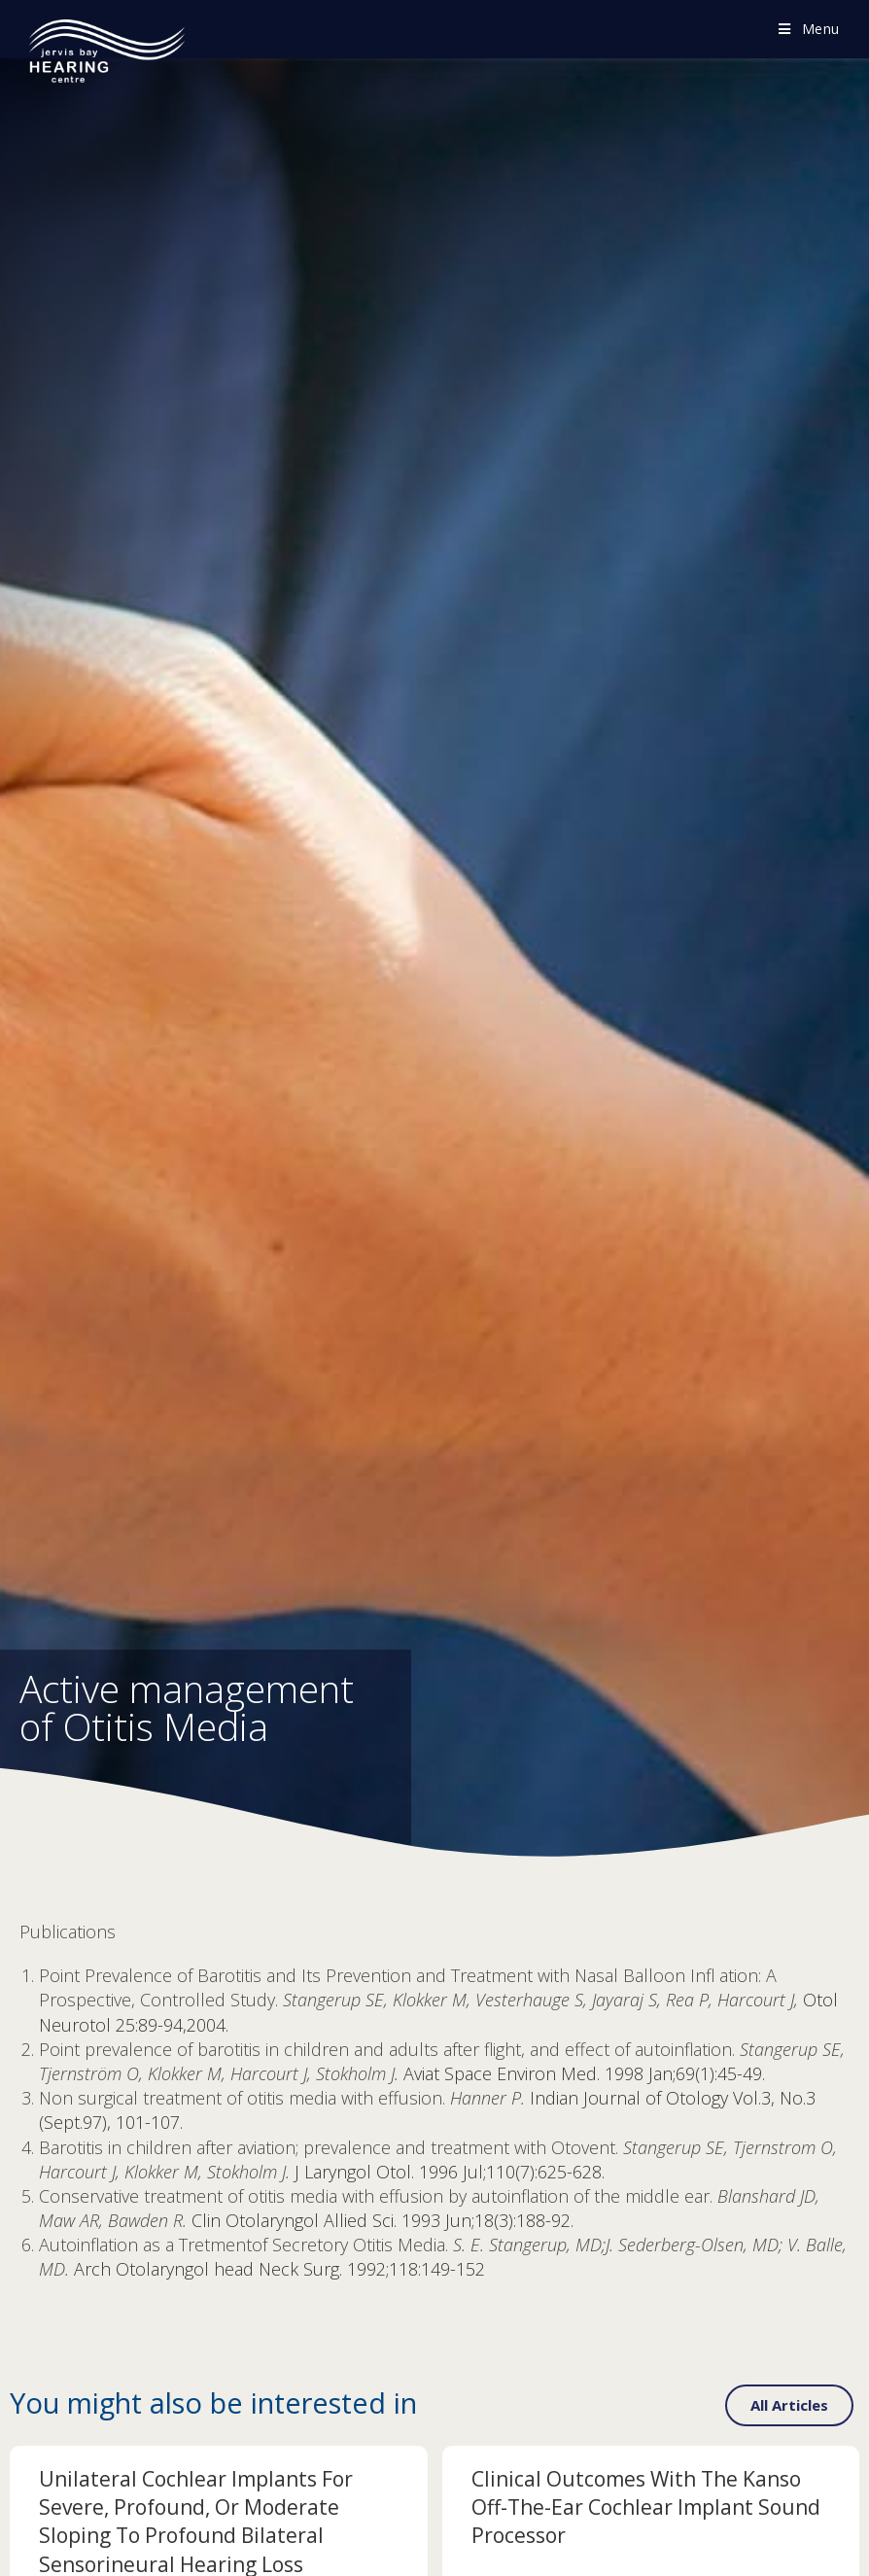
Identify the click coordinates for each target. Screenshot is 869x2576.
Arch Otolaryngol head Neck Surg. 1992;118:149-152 (279, 2268)
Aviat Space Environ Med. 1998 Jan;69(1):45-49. (584, 2073)
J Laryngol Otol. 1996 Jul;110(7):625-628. (450, 2171)
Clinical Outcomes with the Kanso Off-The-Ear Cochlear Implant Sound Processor (645, 2507)
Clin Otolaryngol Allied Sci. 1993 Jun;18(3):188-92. (382, 2220)
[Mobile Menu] (809, 28)
